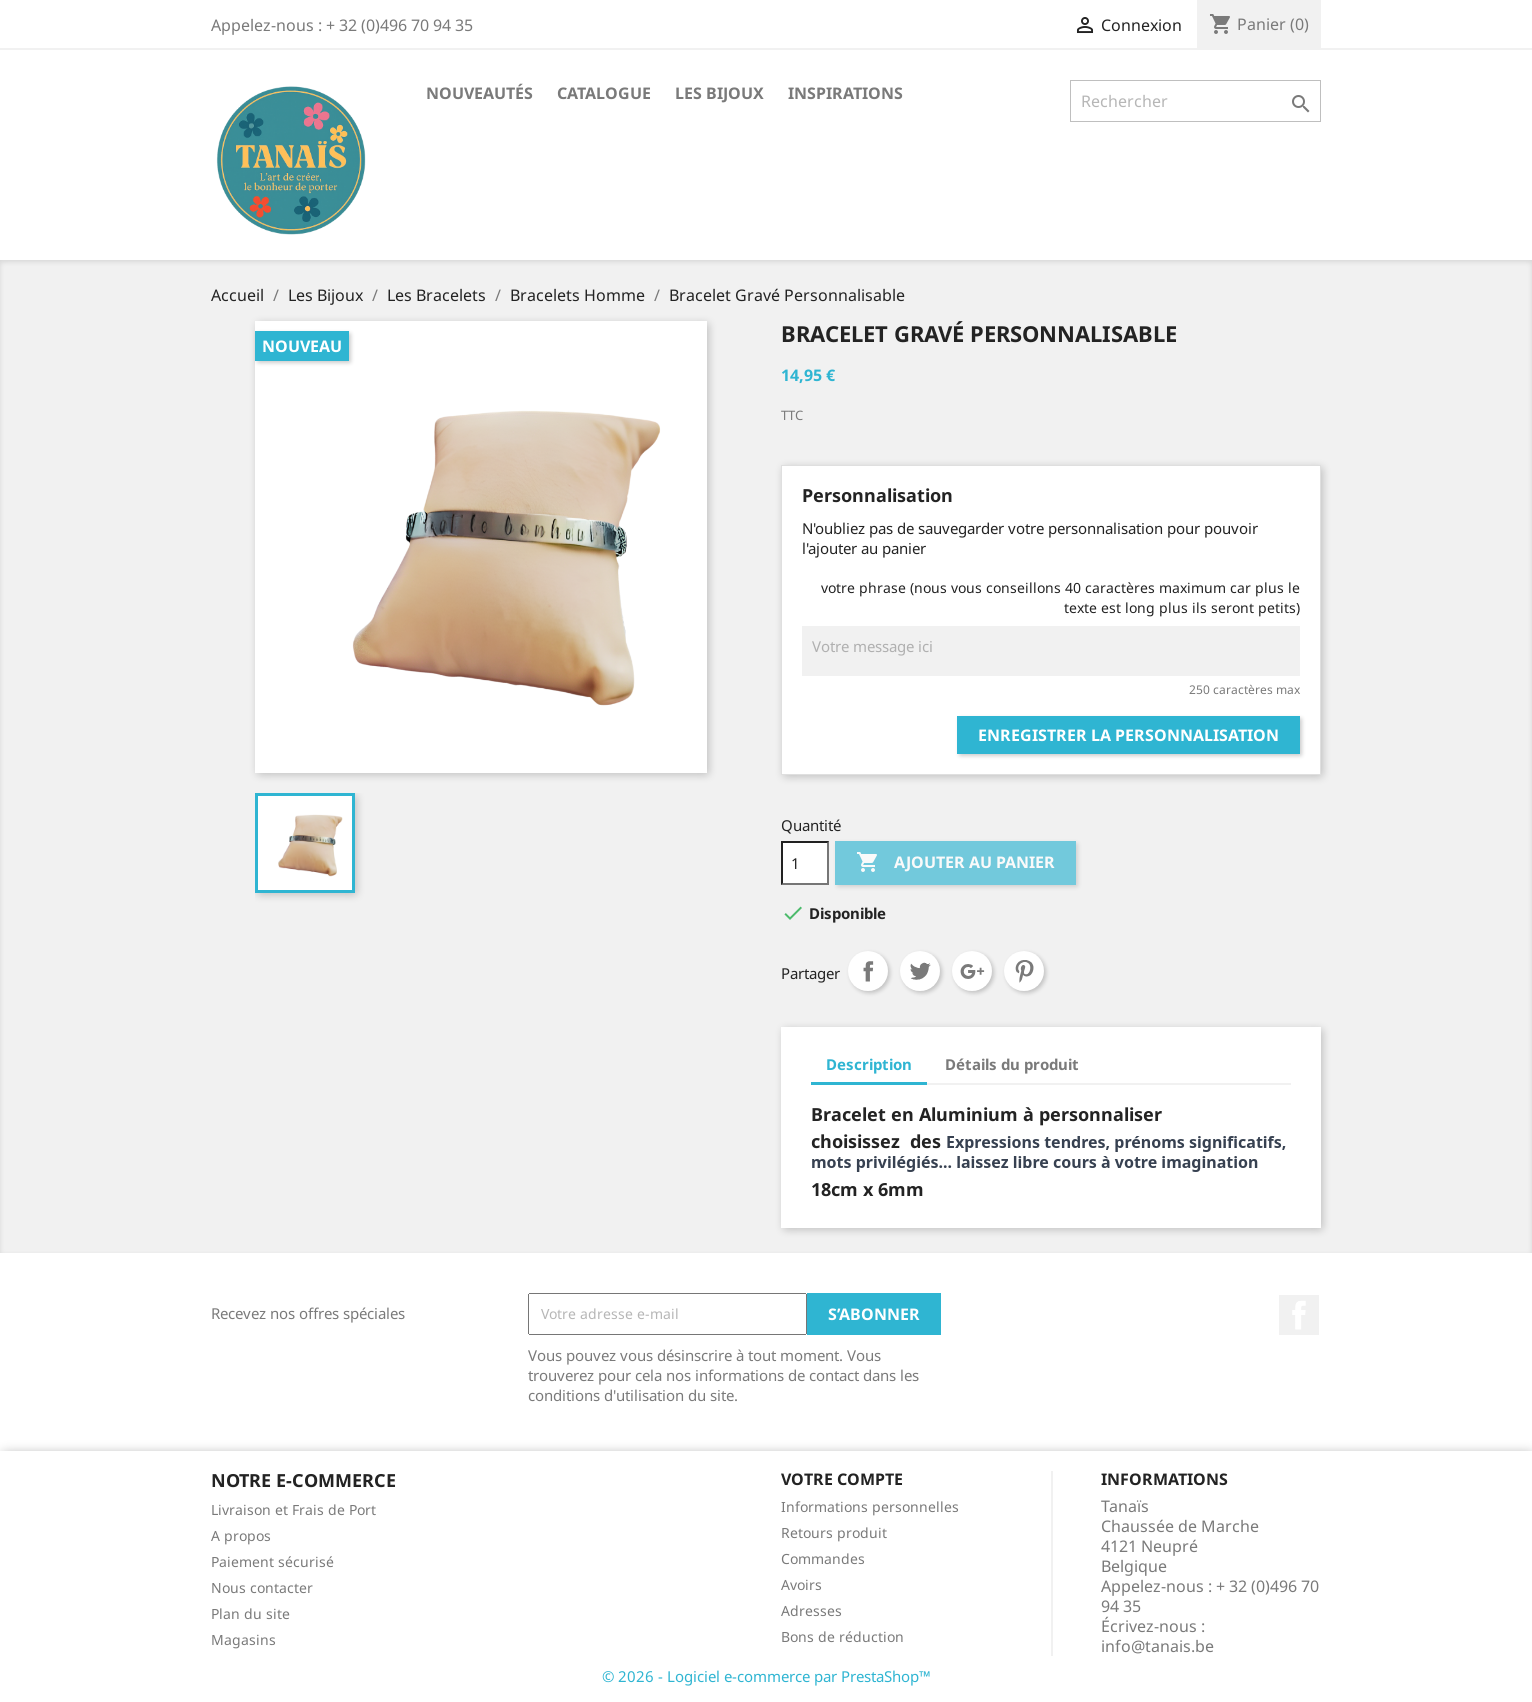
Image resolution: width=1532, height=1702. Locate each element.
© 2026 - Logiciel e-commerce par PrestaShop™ (766, 1676)
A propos (241, 1535)
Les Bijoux (719, 93)
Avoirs (801, 1584)
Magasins (243, 1639)
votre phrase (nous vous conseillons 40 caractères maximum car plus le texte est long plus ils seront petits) (1060, 597)
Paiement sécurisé (272, 1561)
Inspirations (845, 93)
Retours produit (834, 1532)
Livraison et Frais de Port (293, 1509)
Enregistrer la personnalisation (1128, 735)
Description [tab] (869, 1064)
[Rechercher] (1195, 101)
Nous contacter (262, 1587)
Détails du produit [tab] (1012, 1064)
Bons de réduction (842, 1636)
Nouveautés (479, 93)
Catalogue (604, 93)
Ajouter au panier (955, 863)
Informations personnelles (870, 1506)
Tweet (920, 971)
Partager (868, 971)
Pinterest (1024, 971)
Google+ (972, 971)
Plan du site (250, 1613)
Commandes (823, 1558)
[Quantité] (805, 863)
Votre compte (842, 1479)
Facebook (1299, 1315)
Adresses (811, 1610)
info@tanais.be (1157, 1646)
